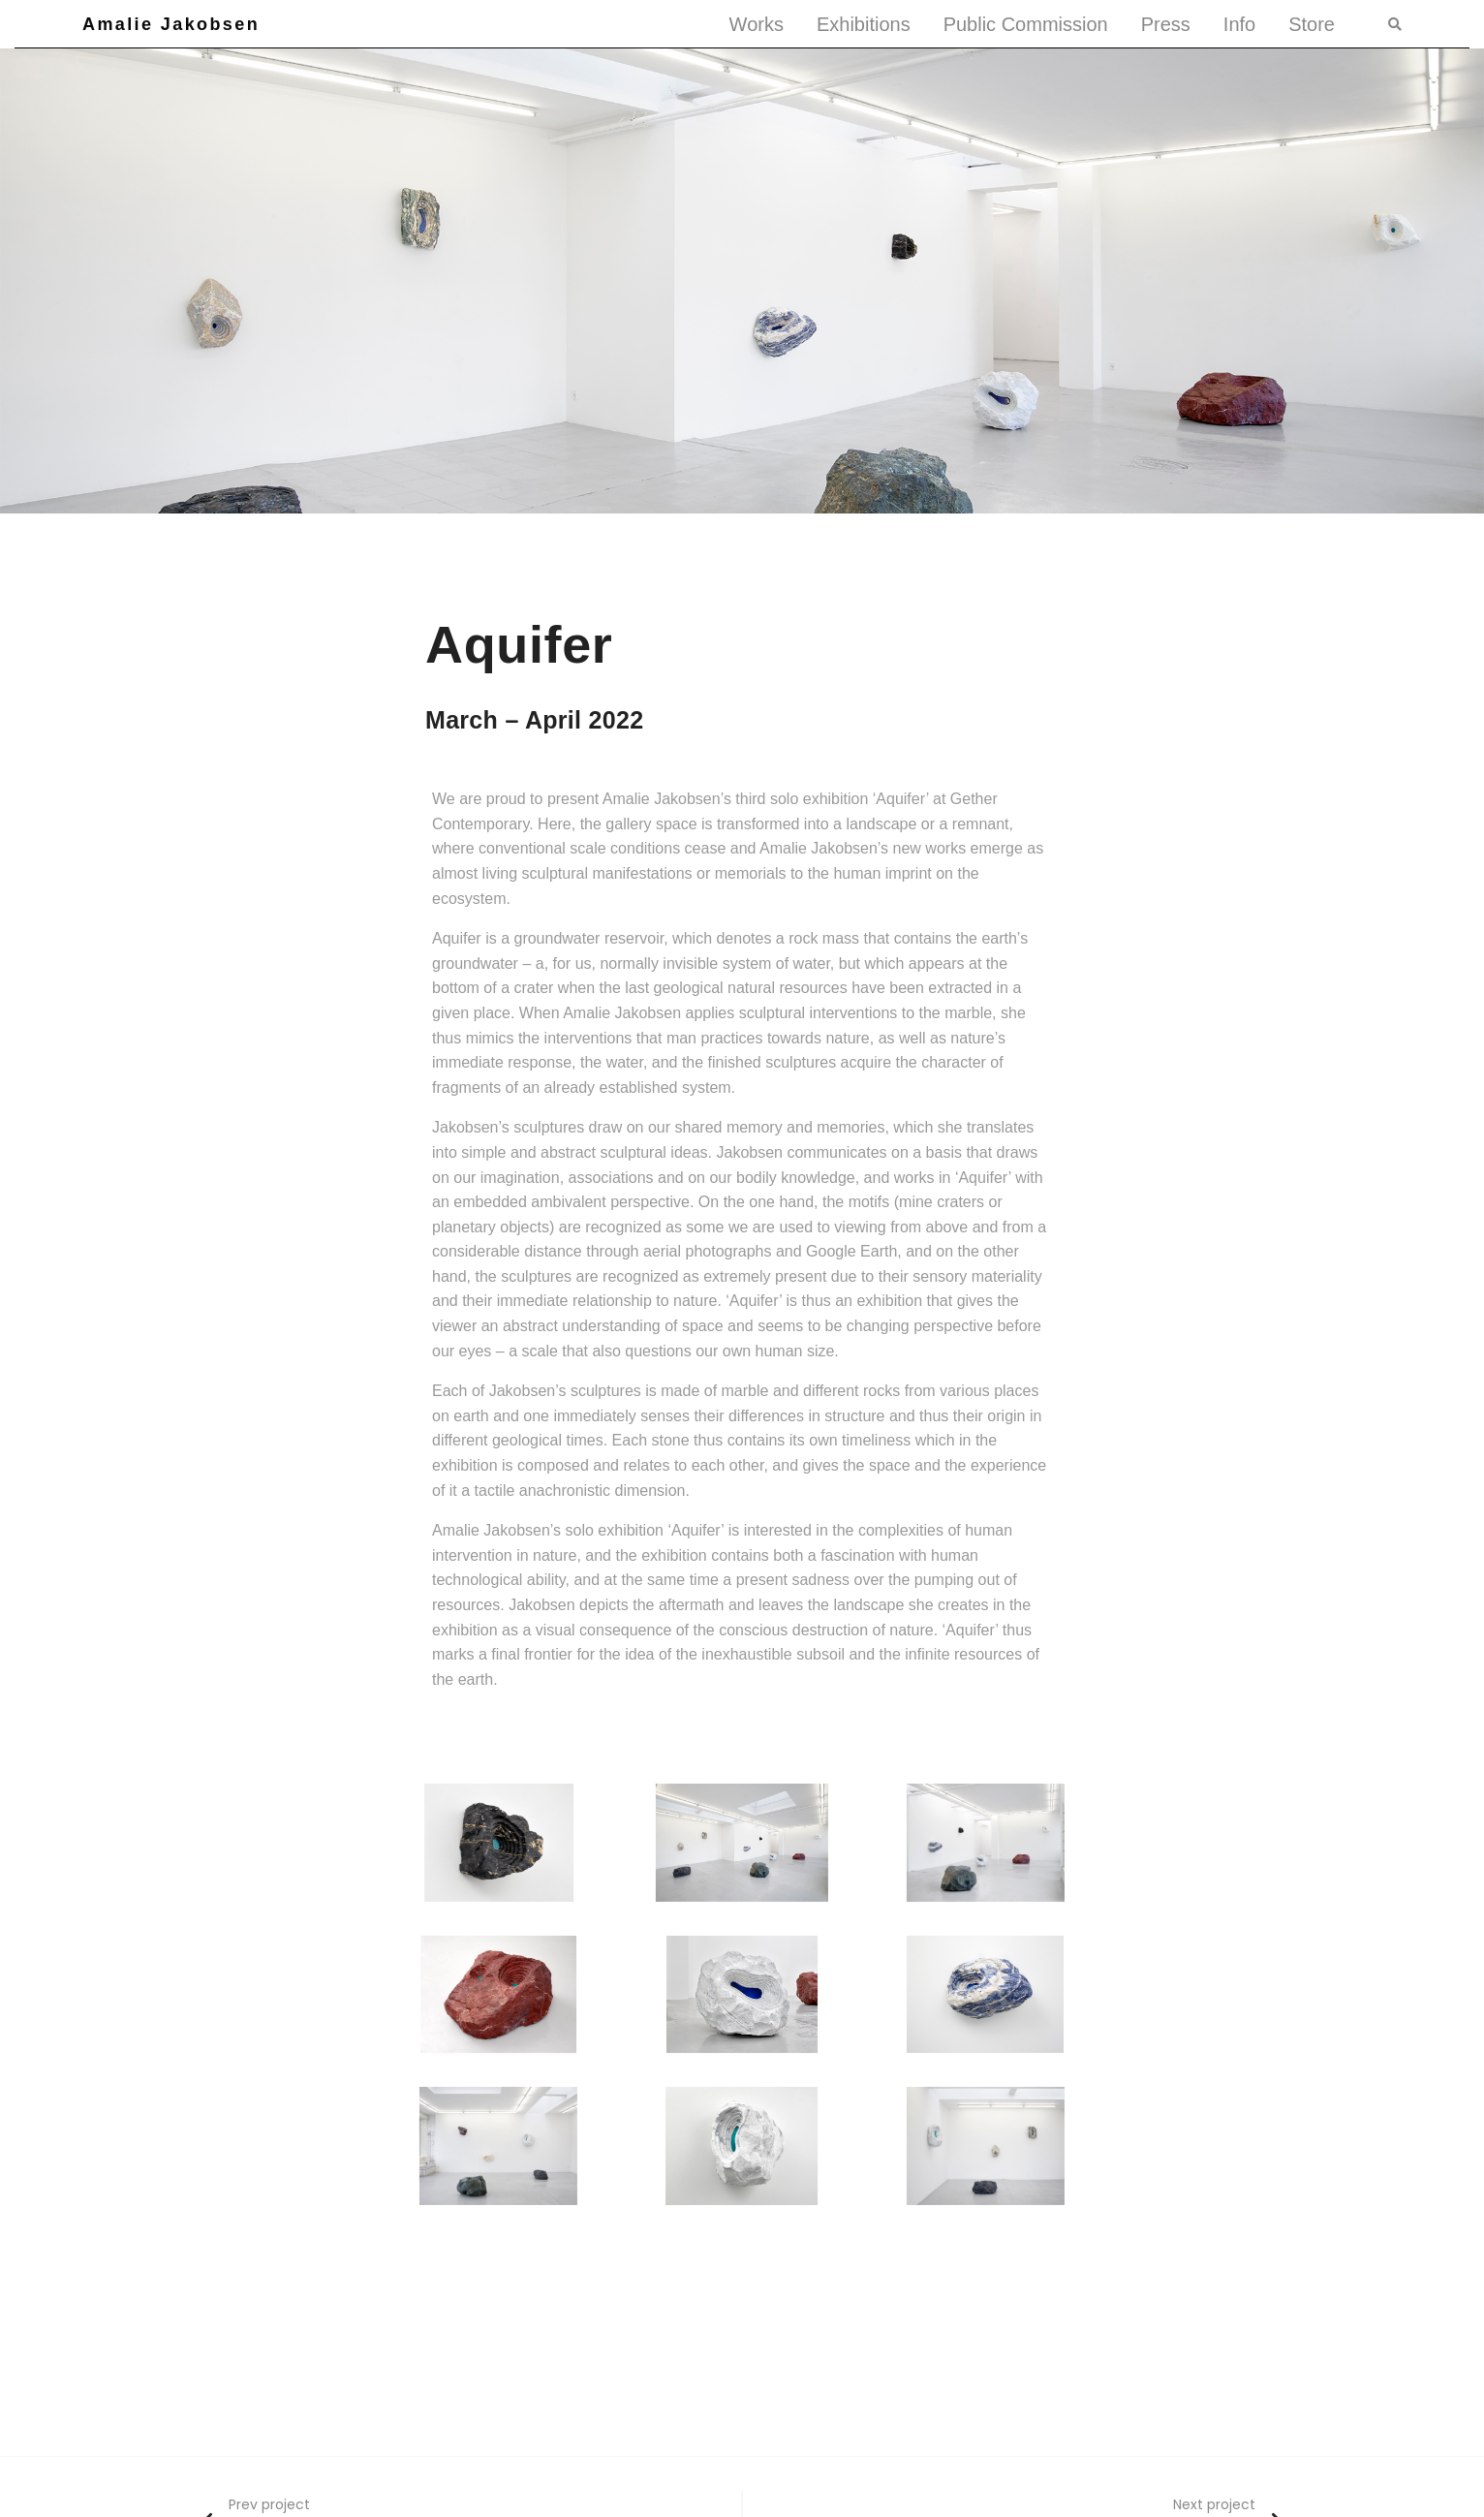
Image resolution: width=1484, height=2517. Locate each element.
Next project (1214, 2504)
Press (1165, 24)
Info (1239, 24)
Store (1311, 24)
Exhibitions (864, 24)
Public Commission (1025, 24)
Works (756, 24)
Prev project (269, 2504)
